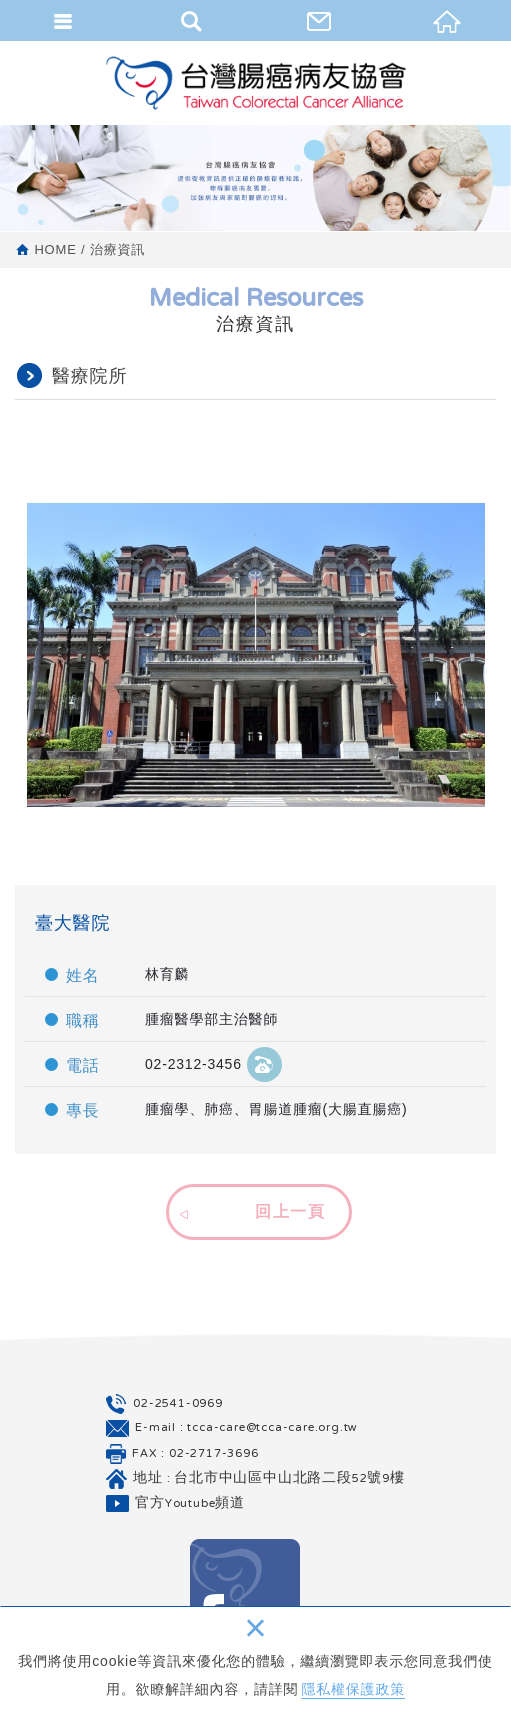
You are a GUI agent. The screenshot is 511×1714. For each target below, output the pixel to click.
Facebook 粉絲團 (245, 1594)
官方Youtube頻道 (190, 1504)
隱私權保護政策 (353, 1689)
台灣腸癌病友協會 (256, 82)
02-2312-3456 (213, 1064)
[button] (256, 1209)
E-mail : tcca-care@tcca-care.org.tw (246, 1428)
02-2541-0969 (178, 1403)
